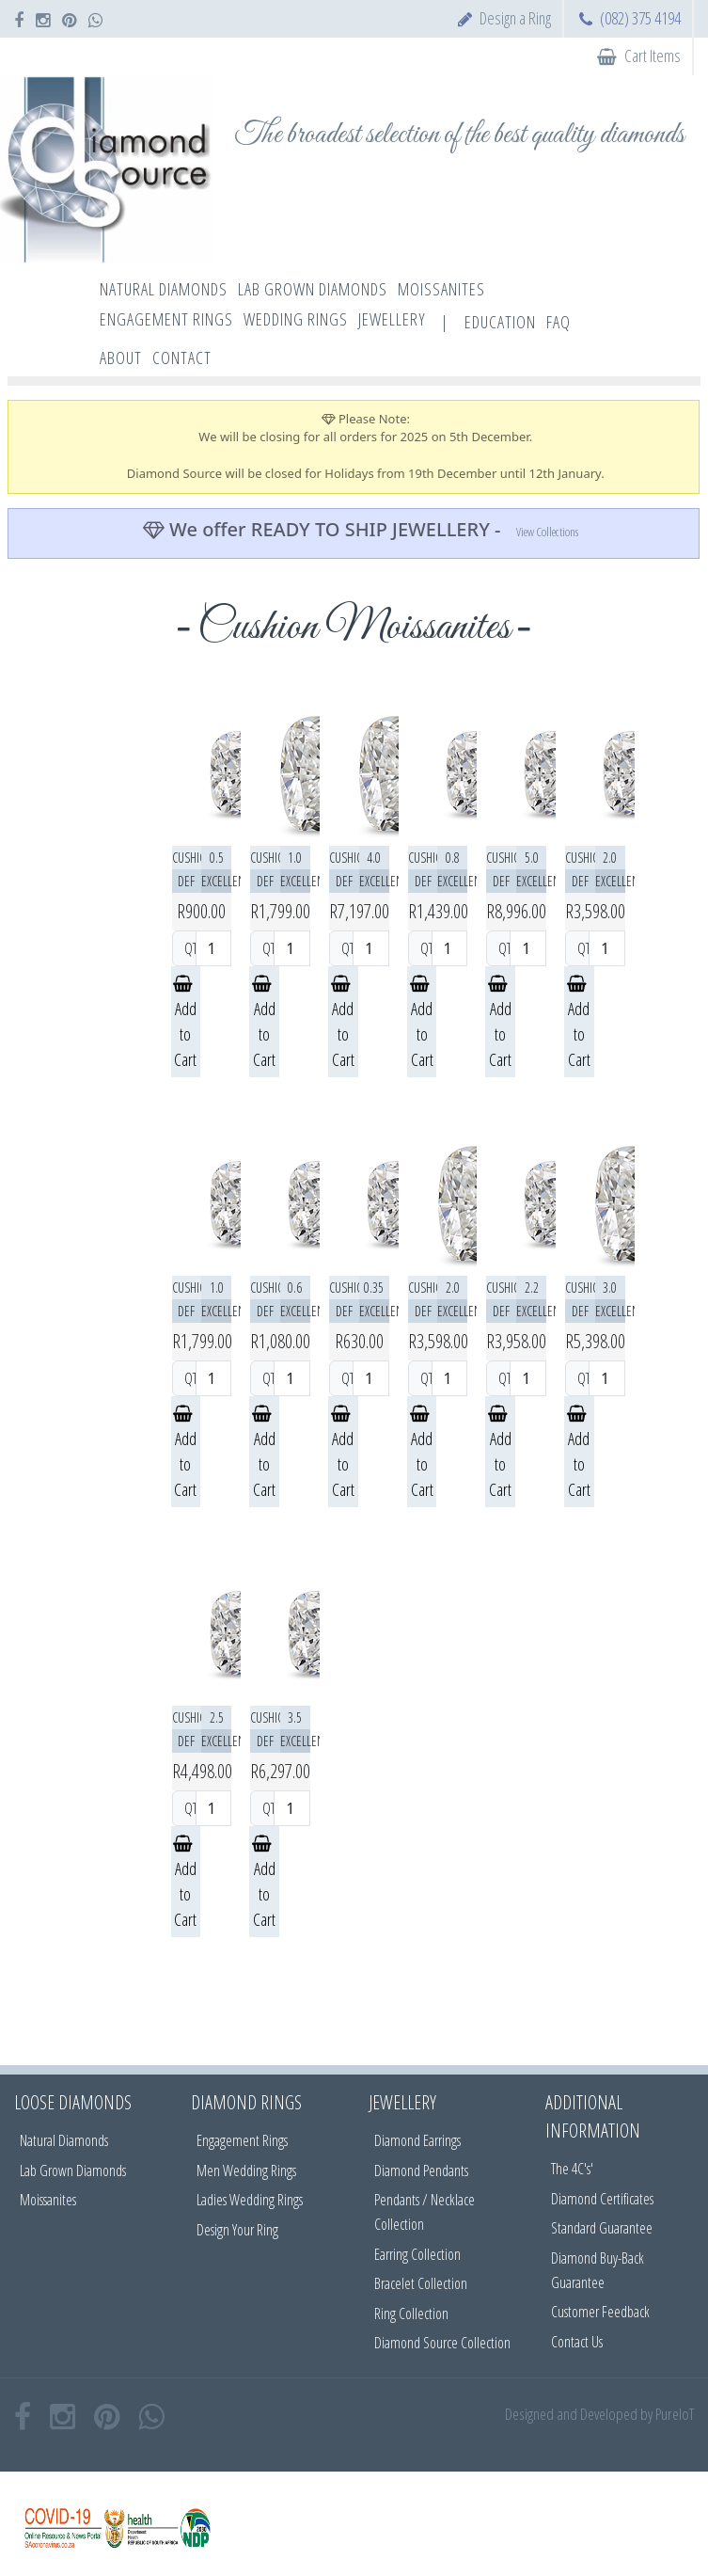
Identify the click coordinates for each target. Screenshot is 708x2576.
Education (500, 321)
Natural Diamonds (64, 2140)
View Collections (547, 531)
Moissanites (48, 2199)
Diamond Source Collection (442, 2342)
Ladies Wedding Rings (250, 2199)
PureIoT (674, 2414)
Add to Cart (185, 1023)
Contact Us (577, 2341)
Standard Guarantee (602, 2228)
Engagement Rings (242, 2140)
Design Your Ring (237, 2229)
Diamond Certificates (602, 2198)
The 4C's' (572, 2168)
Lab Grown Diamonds (73, 2170)
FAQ (558, 321)
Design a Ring (515, 18)
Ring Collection (411, 2313)
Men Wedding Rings (246, 2170)
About (121, 357)
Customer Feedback (600, 2311)
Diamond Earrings (417, 2140)
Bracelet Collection (420, 2283)
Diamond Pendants (421, 2170)
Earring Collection (417, 2254)
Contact (182, 357)
